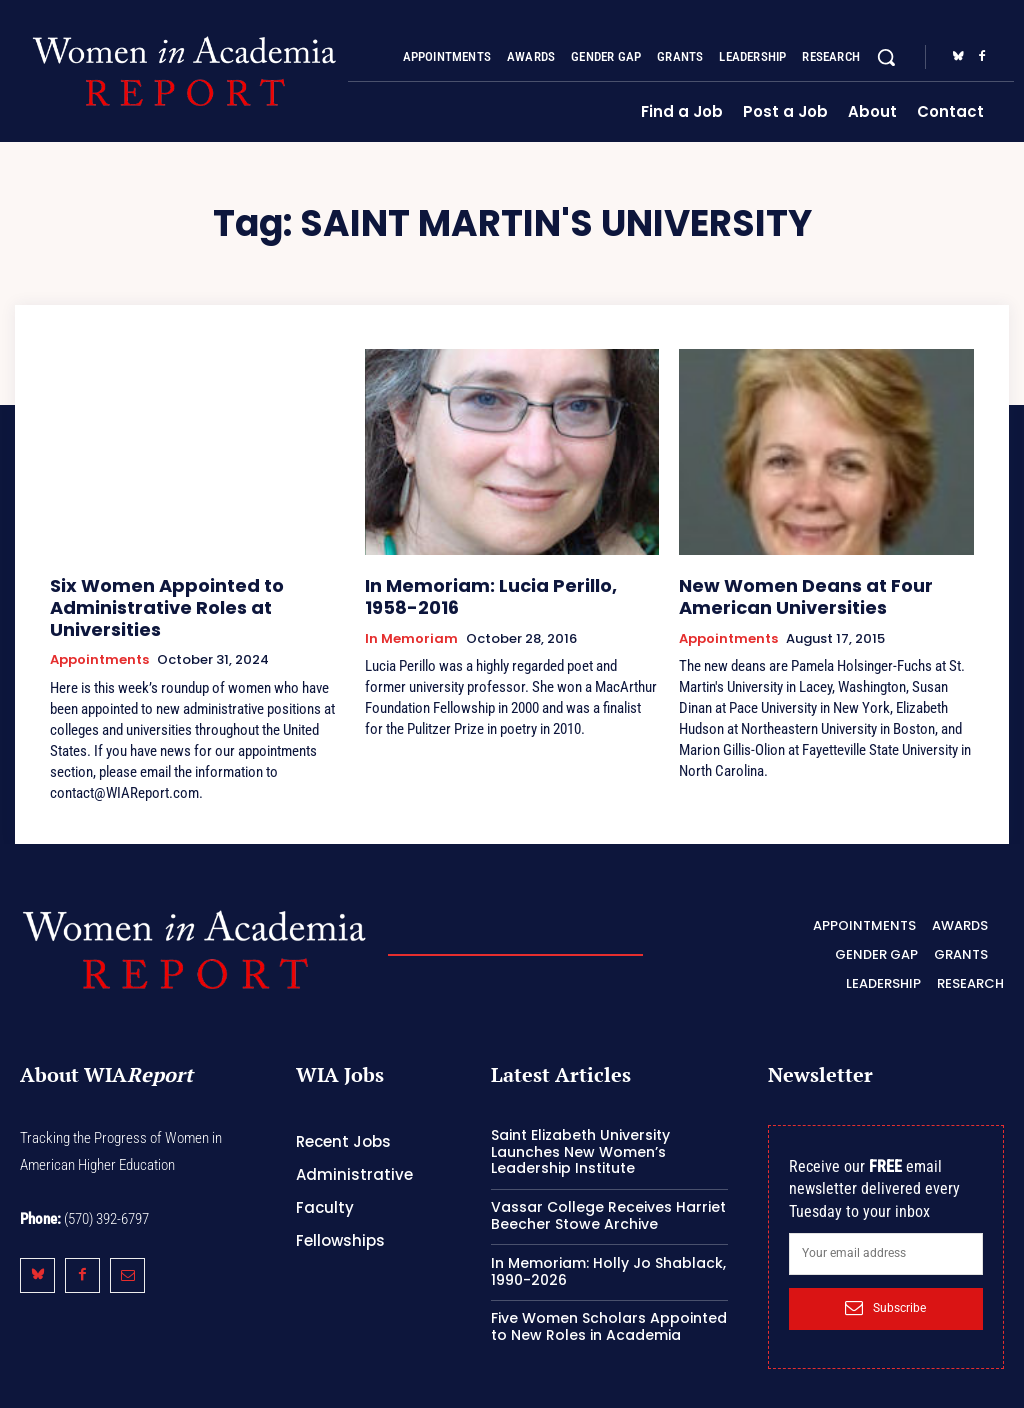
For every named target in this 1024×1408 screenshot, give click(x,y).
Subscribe (885, 1275)
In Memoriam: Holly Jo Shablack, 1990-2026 (608, 1238)
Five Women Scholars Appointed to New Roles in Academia (609, 1294)
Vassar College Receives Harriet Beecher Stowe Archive (608, 1182)
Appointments (99, 631)
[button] (886, 57)
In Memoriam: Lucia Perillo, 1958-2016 (496, 592)
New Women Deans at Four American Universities (786, 592)
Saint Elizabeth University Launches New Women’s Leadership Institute (580, 1119)
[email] (886, 1221)
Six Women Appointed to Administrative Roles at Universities (192, 592)
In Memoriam (411, 631)
